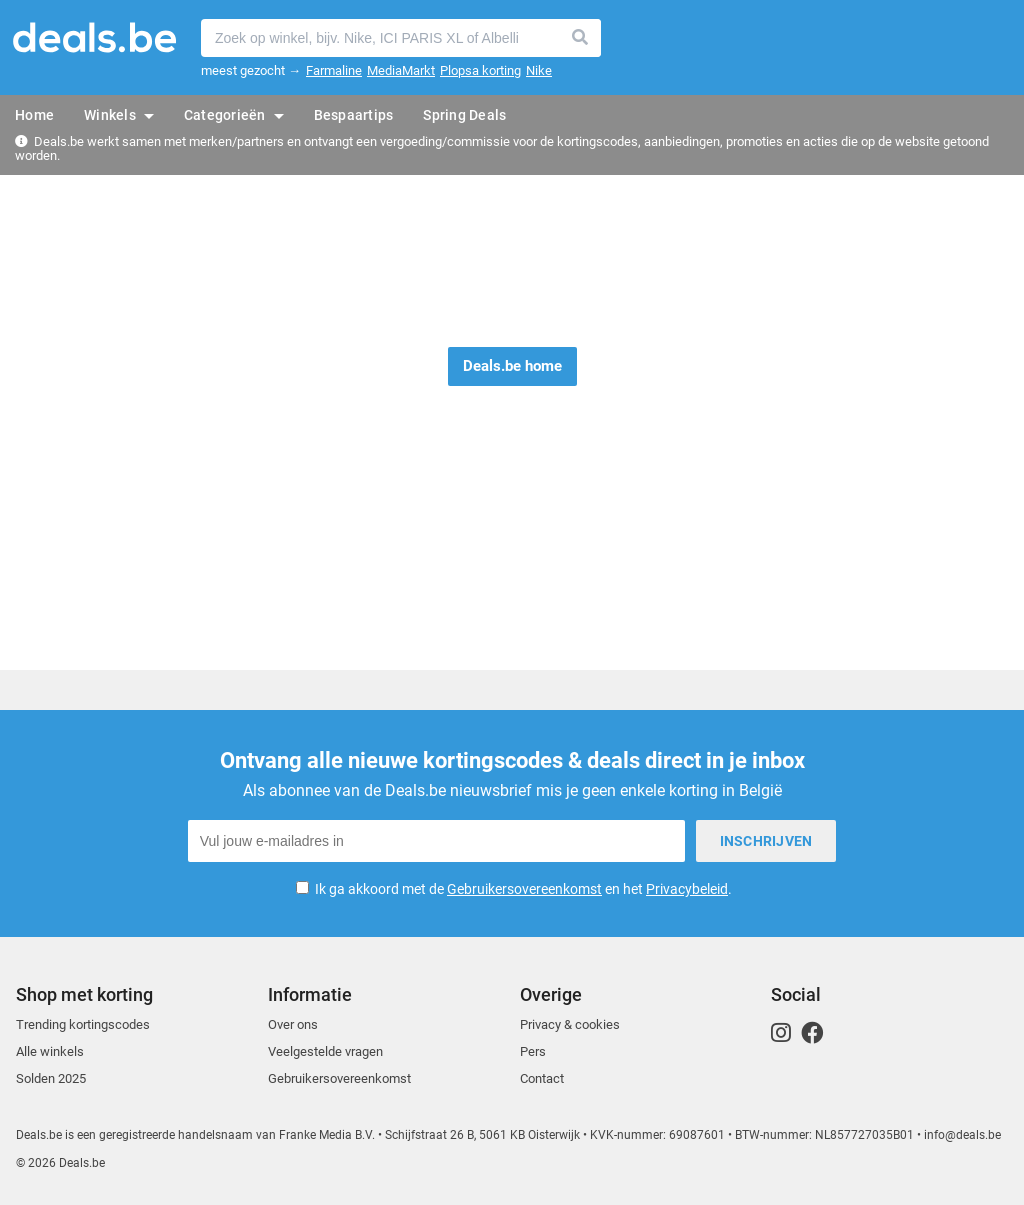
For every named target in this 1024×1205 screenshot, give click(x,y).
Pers (533, 1051)
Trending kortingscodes (83, 1024)
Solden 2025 (51, 1078)
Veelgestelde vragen (325, 1051)
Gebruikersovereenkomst (524, 889)
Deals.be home (512, 366)
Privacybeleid (687, 889)
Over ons (293, 1024)
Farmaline (334, 70)
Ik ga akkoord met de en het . (523, 889)
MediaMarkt (401, 70)
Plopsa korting (480, 70)
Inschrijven (766, 841)
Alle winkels (50, 1051)
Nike (539, 70)
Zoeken (581, 38)
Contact (542, 1078)
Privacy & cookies (570, 1024)
